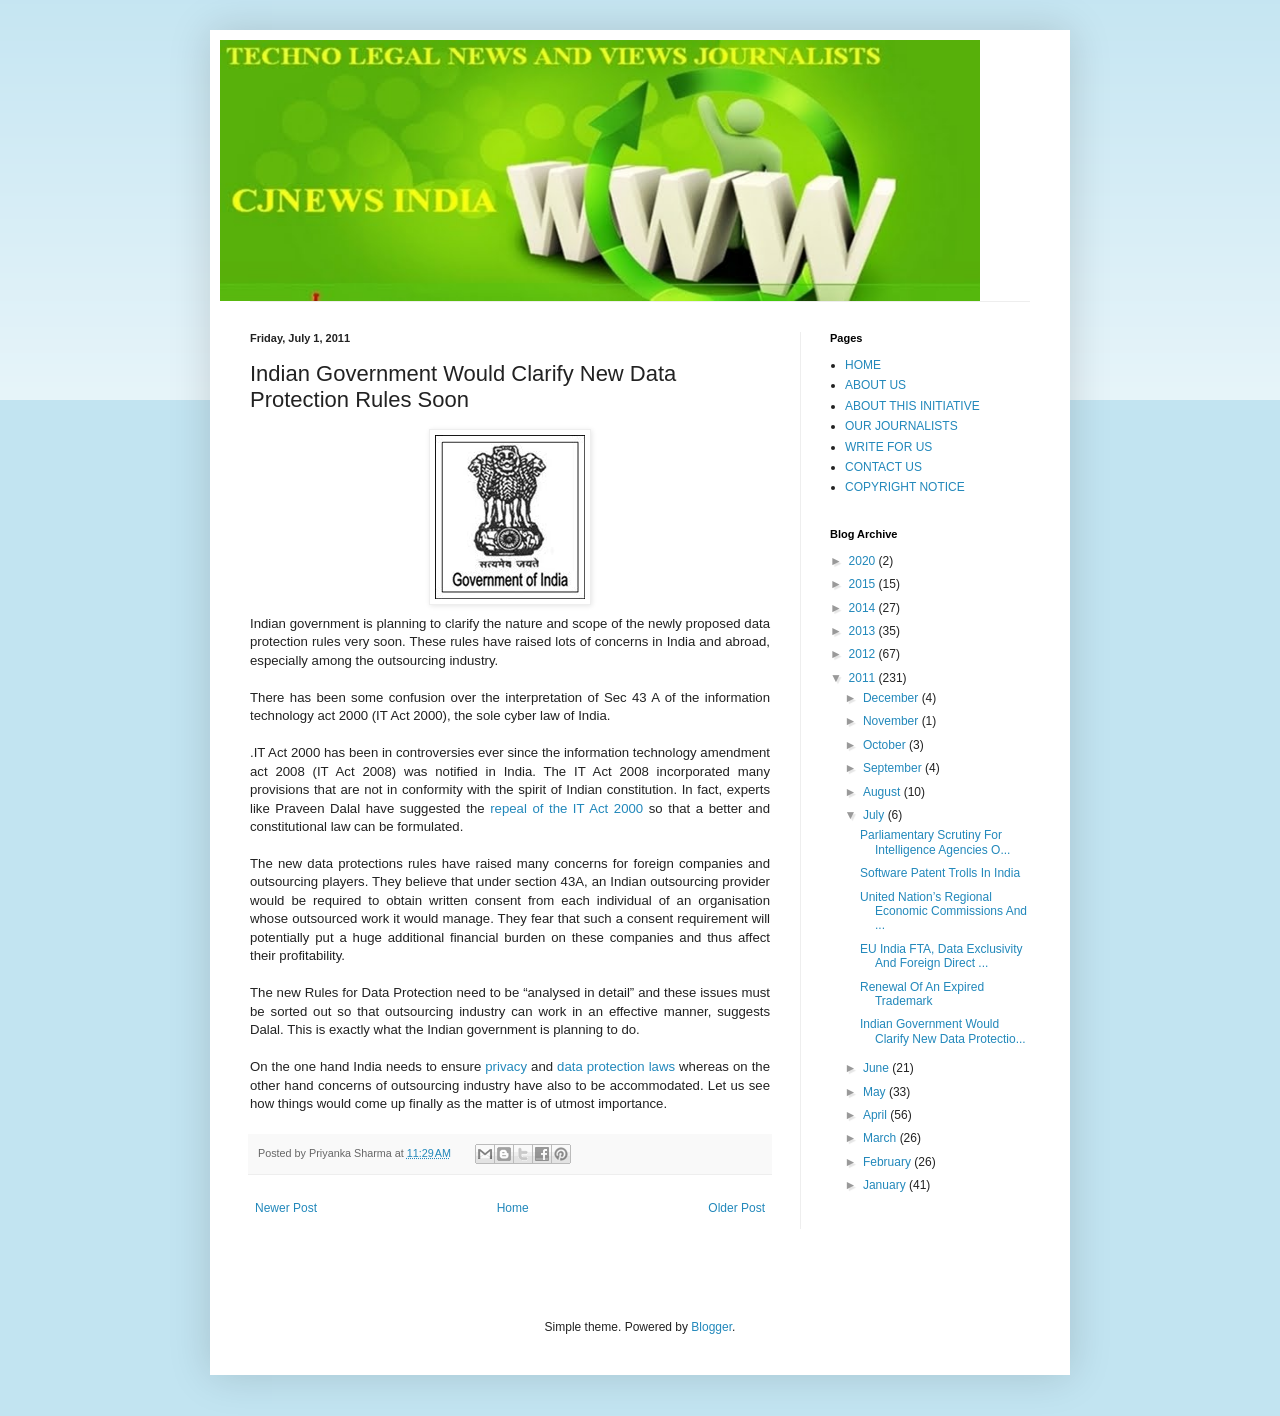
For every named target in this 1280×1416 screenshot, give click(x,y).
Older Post (736, 1208)
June (877, 1068)
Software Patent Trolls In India (940, 873)
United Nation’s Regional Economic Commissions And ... (943, 911)
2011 (864, 678)
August (883, 792)
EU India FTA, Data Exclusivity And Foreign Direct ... (941, 956)
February (888, 1162)
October (886, 745)
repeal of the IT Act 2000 (566, 808)
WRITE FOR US (888, 447)
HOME (863, 365)
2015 (864, 584)
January (886, 1185)
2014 (864, 608)
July (875, 815)
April (876, 1115)
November (892, 721)
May (876, 1092)
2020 (864, 561)
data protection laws (616, 1066)
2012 (864, 654)
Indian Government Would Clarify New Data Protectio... (943, 1031)
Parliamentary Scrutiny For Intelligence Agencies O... (935, 842)
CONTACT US (883, 467)
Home (513, 1208)
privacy (506, 1066)
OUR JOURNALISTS (901, 426)
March (881, 1138)
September (894, 768)
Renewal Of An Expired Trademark (922, 994)
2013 (864, 631)
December (892, 698)
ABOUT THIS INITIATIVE (912, 406)
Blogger (711, 1327)
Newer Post (286, 1208)
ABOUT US (875, 385)
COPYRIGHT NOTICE (905, 487)
